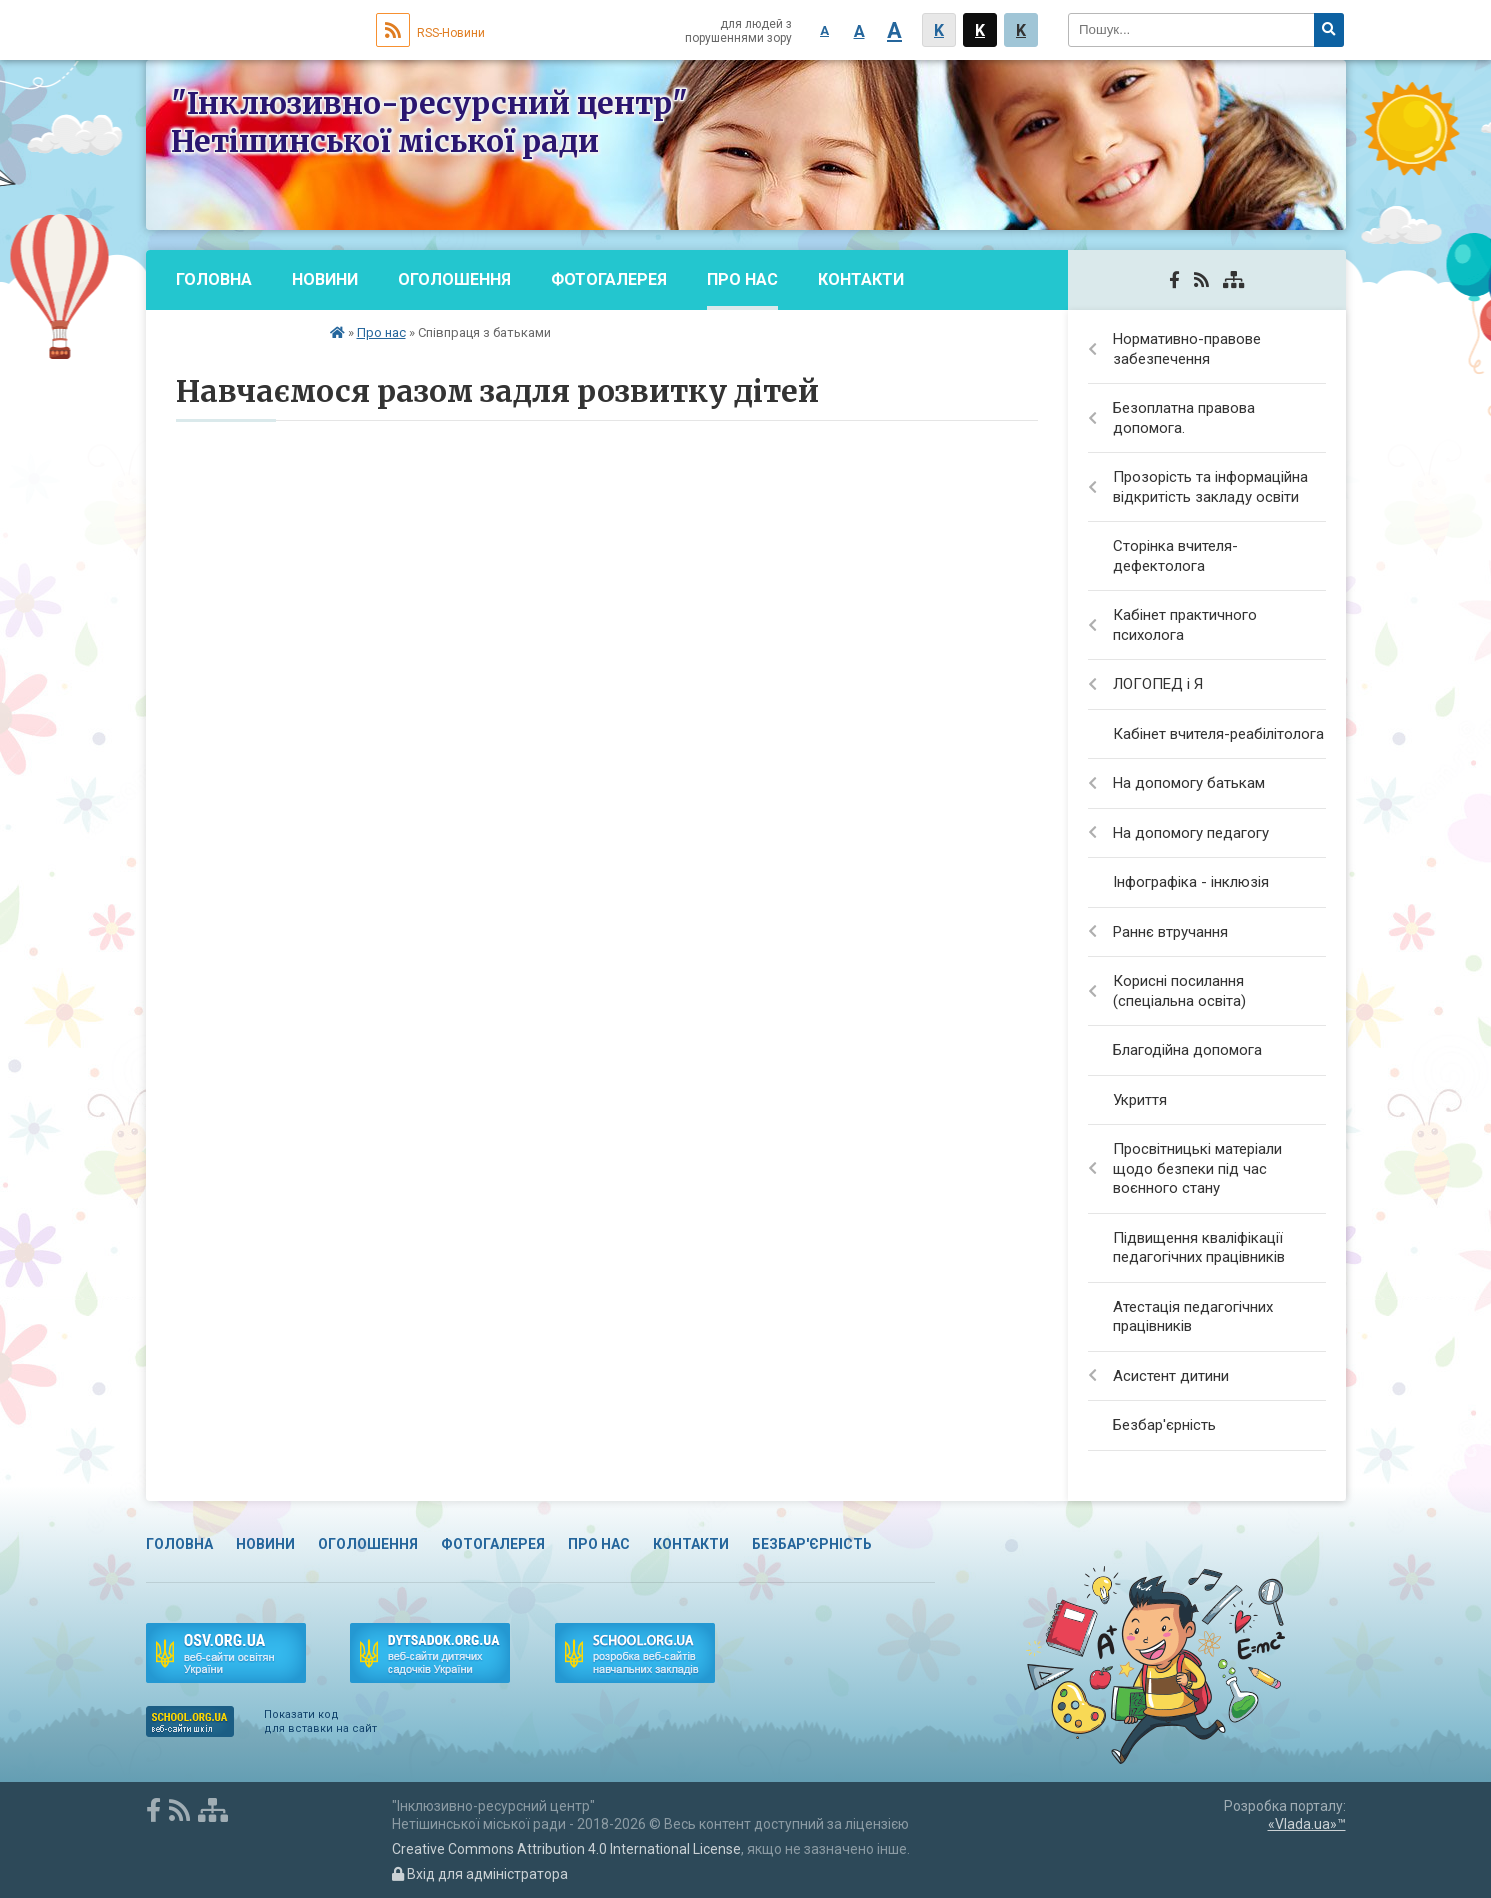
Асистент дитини (1171, 1376)
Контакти (861, 279)
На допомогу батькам (1189, 783)
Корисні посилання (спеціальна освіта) (1179, 991)
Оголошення (454, 279)
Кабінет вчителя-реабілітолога (1218, 734)
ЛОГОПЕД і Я (1158, 684)
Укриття (1140, 1100)
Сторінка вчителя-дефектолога (1175, 556)
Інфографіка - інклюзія (1191, 882)
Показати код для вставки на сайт (320, 1721)
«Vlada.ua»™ (1307, 1824)
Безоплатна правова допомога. (1184, 418)
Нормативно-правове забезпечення (1187, 349)
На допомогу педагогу (1191, 833)
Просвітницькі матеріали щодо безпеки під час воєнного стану (1197, 1168)
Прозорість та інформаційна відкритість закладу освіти (1210, 487)
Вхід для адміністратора (480, 1874)
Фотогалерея (609, 279)
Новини (325, 279)
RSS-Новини (430, 33)
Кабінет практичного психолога (1185, 625)
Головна (214, 279)
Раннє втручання (1170, 932)
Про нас (742, 279)
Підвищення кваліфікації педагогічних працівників (1199, 1248)
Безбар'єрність (243, 339)
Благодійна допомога (1187, 1050)
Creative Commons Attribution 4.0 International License (566, 1849)
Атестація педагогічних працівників (1193, 1317)
